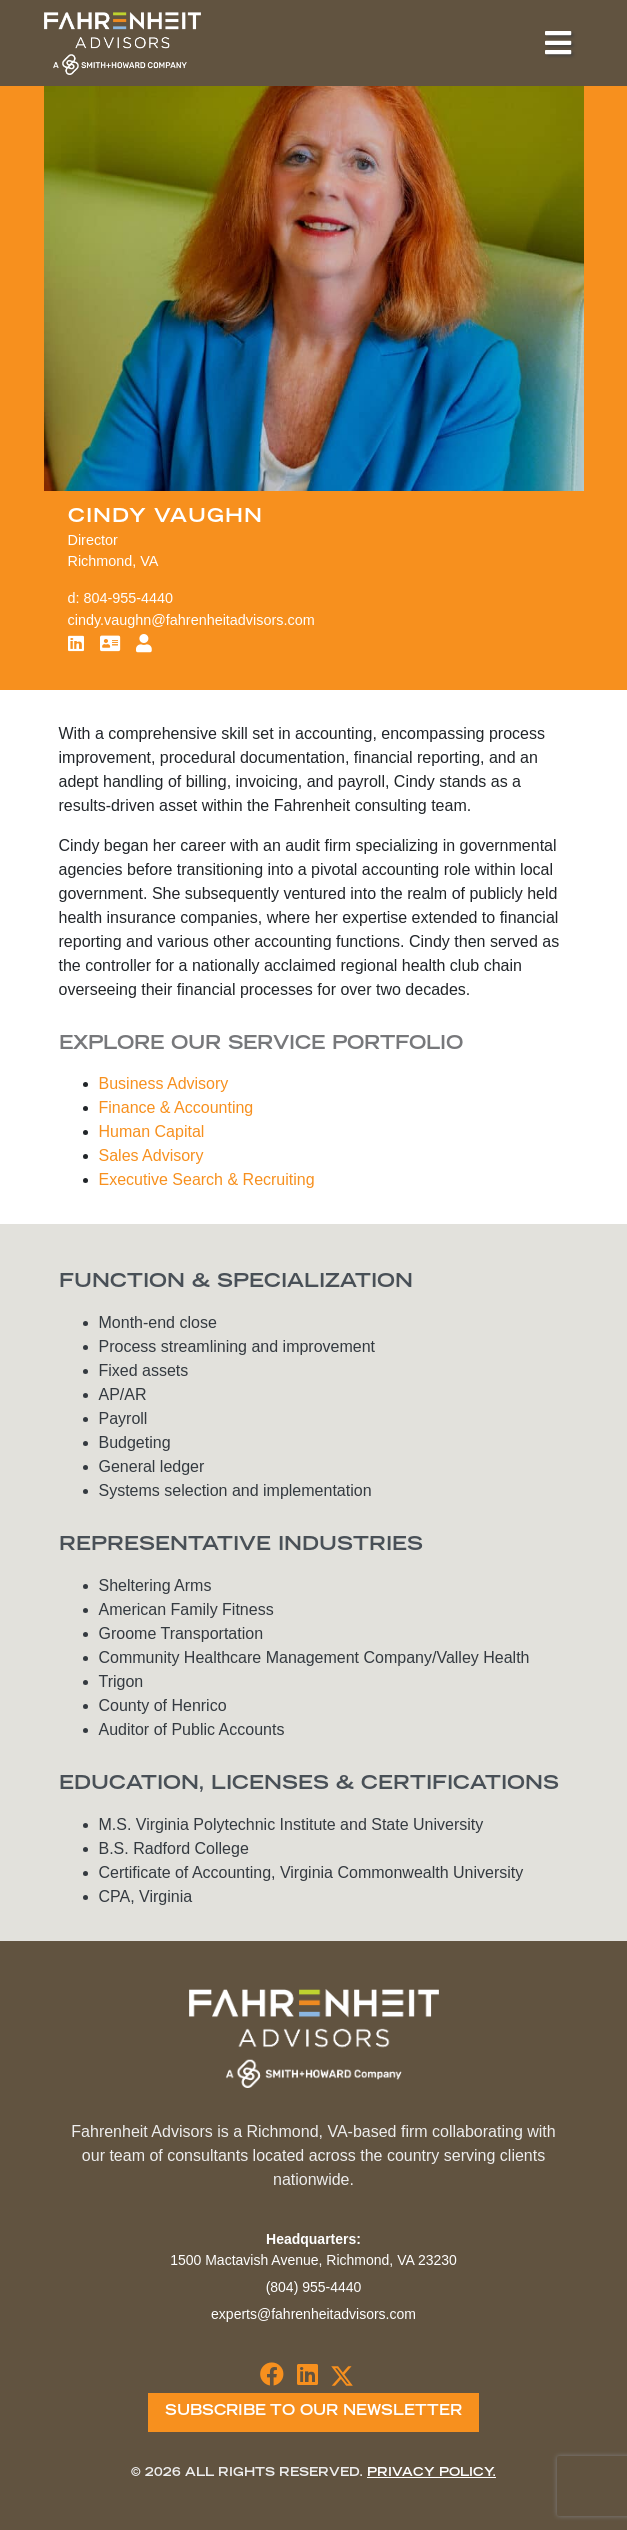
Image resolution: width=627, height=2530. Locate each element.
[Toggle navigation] (558, 43)
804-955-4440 (129, 598)
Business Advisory (164, 1083)
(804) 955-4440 (314, 2287)
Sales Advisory (151, 1155)
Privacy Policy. (431, 2473)
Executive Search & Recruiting (207, 1179)
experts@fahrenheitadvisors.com (313, 2314)
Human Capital (152, 1131)
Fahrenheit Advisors (122, 43)
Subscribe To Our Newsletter (313, 2412)
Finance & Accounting (176, 1107)
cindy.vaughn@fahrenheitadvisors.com (191, 620)
